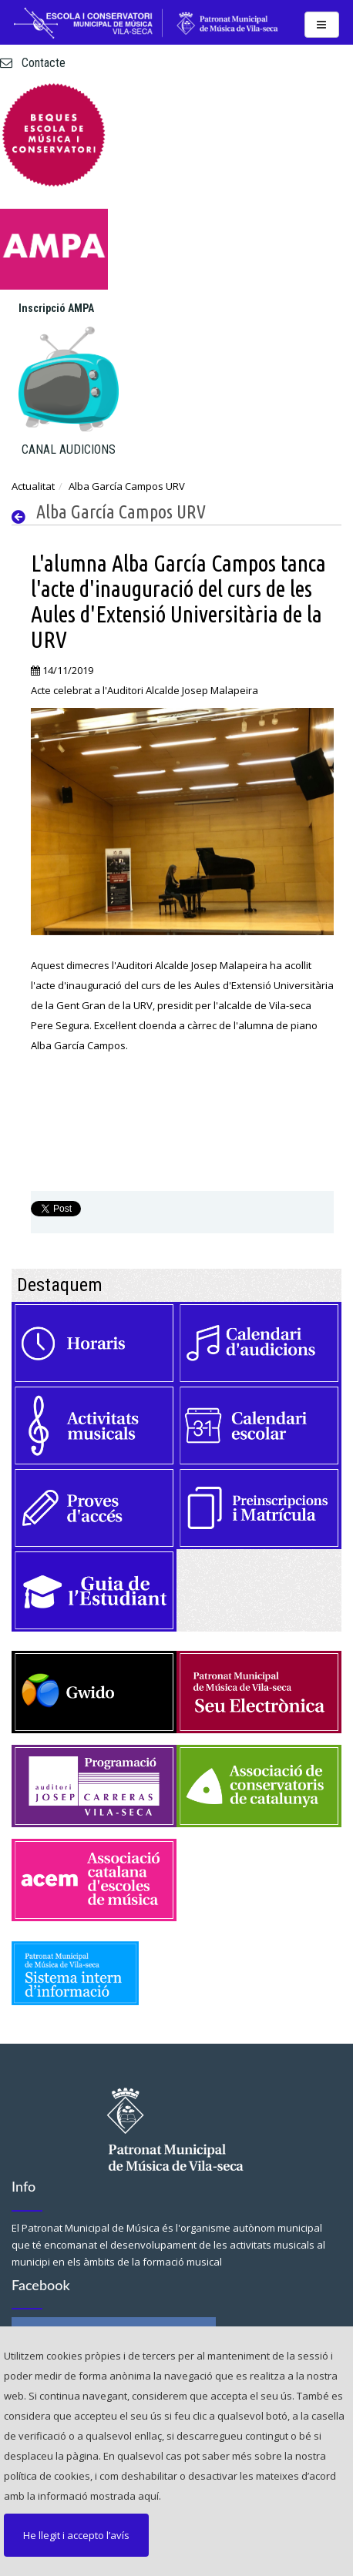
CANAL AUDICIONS (69, 449)
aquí (148, 2496)
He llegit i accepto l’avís (76, 2535)
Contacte (33, 62)
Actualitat (33, 486)
